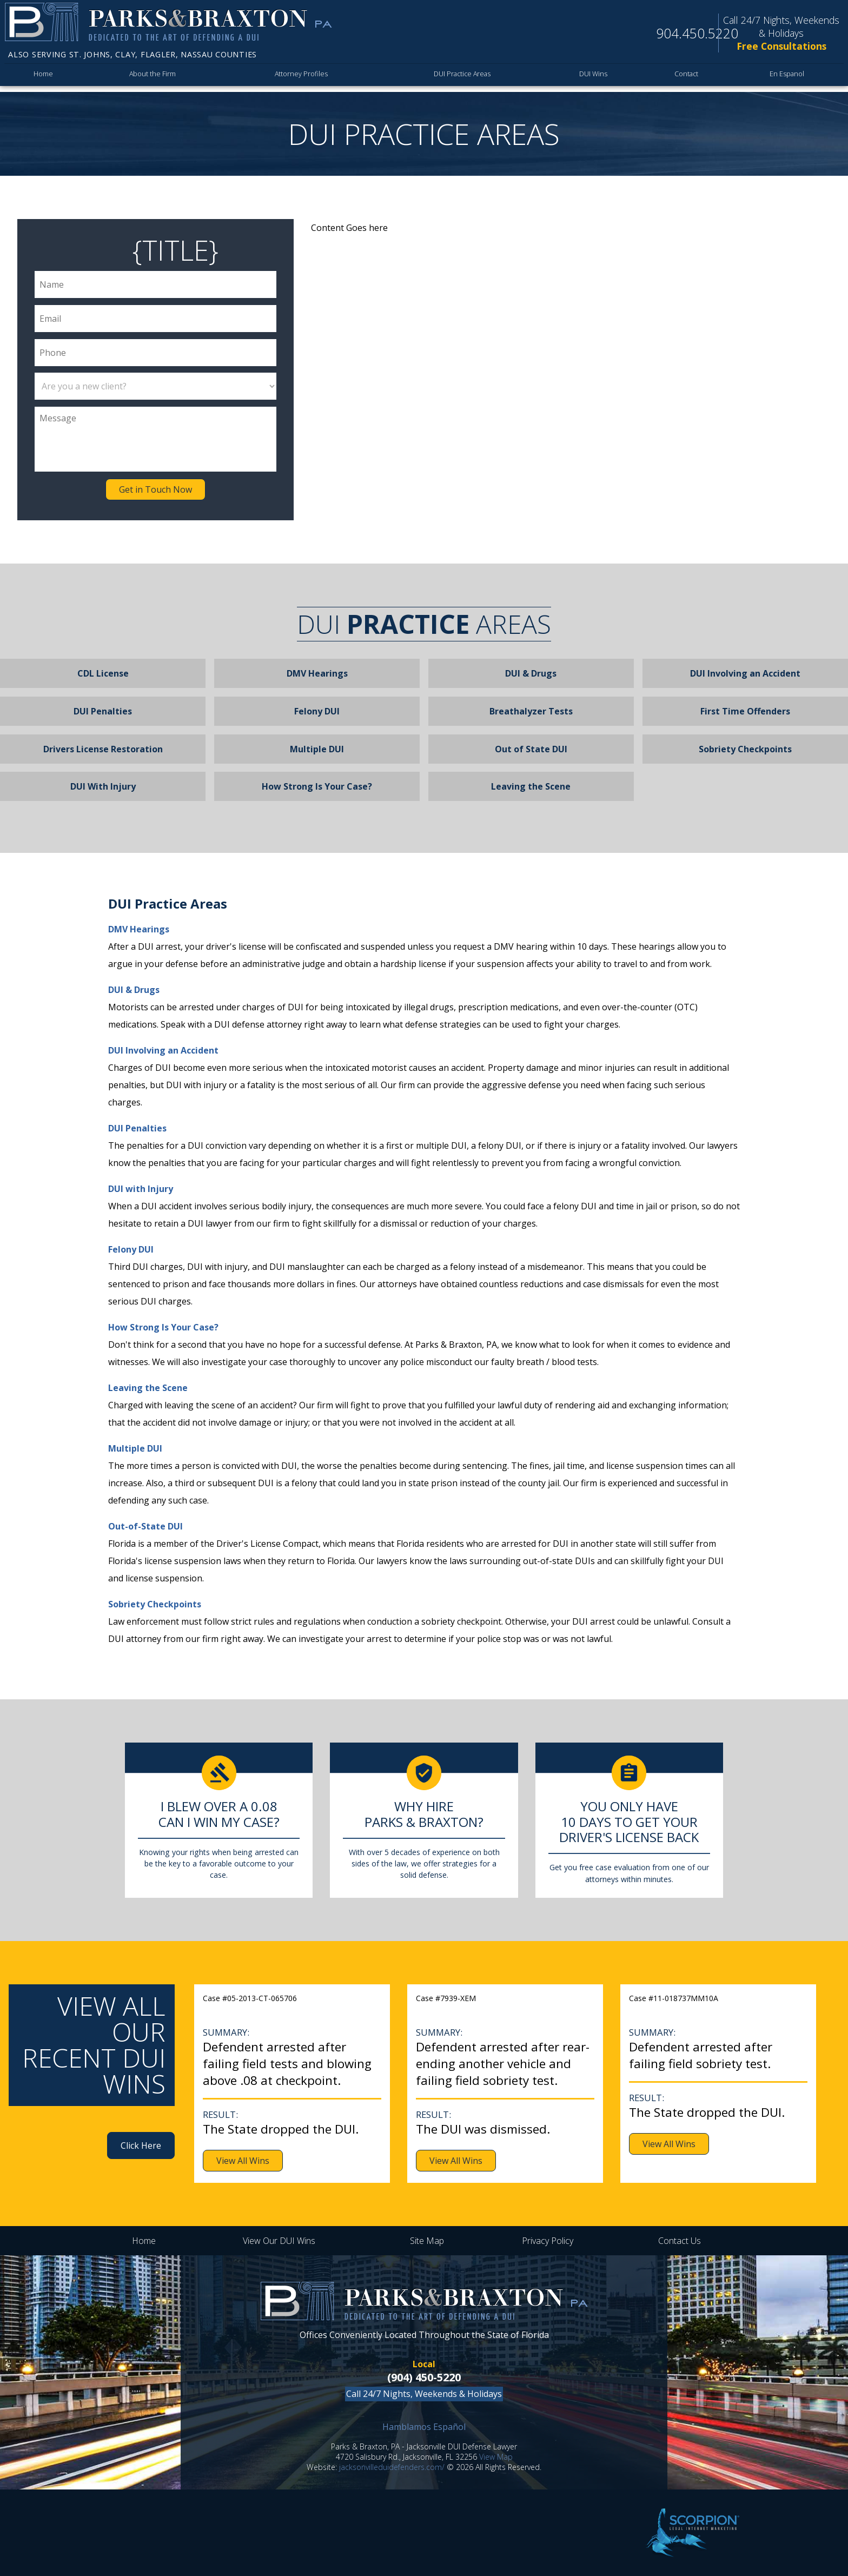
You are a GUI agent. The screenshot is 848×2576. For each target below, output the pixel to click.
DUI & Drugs (530, 673)
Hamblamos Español (424, 2427)
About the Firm (150, 77)
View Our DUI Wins (279, 2241)
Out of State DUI (531, 749)
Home (43, 77)
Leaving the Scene (531, 786)
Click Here (141, 2145)
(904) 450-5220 (424, 2377)
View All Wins (242, 2161)
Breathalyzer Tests (531, 711)
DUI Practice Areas (458, 77)
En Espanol (787, 77)
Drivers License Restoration (103, 749)
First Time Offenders (745, 711)
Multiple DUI (317, 749)
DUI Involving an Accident (745, 673)
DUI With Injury (103, 786)
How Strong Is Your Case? (317, 786)
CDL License (103, 673)
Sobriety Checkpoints (745, 749)
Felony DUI (317, 711)
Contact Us (679, 2241)
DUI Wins (593, 77)
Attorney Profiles (296, 77)
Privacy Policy (547, 2241)
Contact (687, 77)
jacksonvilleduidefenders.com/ (392, 2467)
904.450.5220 (697, 33)
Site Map (427, 2241)
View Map (496, 2457)
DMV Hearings (317, 673)
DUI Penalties (103, 711)
